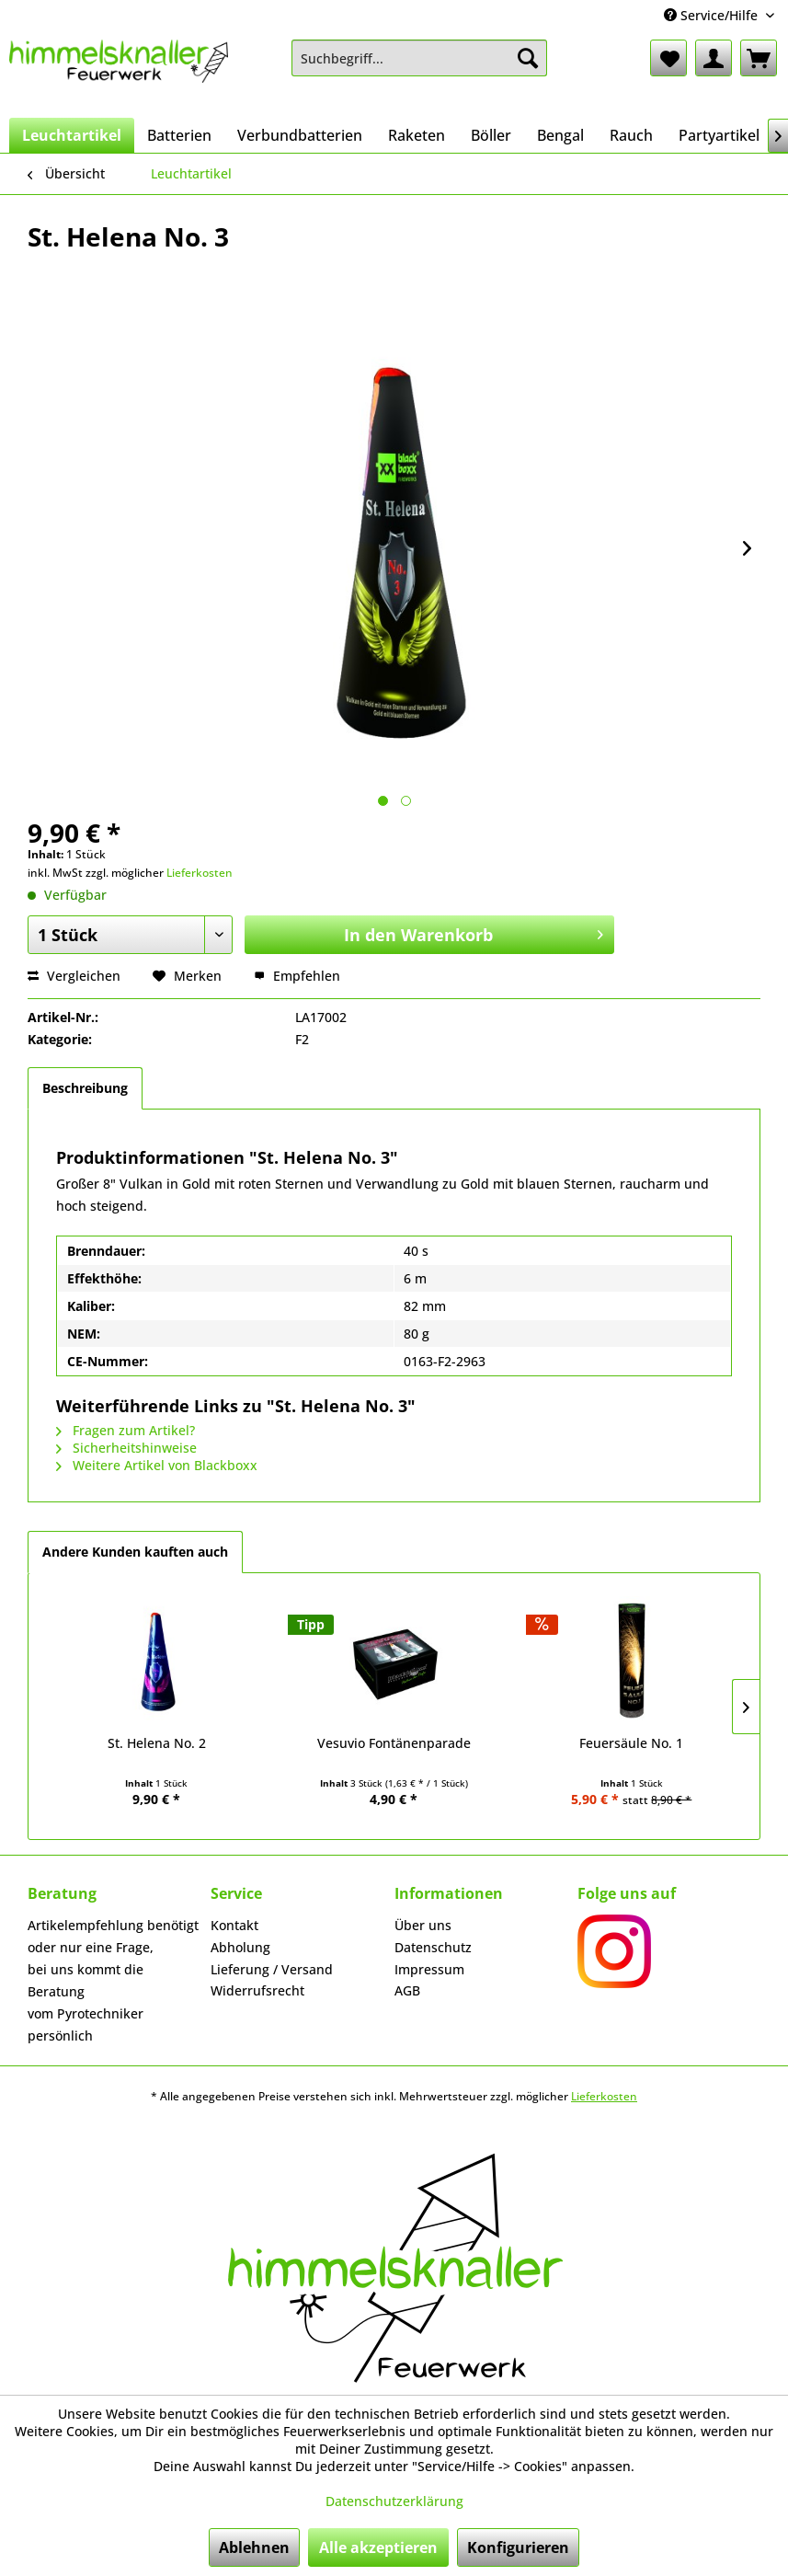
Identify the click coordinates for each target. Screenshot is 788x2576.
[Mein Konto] (713, 58)
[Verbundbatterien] (299, 135)
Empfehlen (297, 975)
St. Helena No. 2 (157, 1743)
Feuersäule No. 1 (631, 1743)
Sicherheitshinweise (126, 1447)
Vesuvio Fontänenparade (394, 1743)
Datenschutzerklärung (394, 2501)
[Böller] (491, 135)
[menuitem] (419, 58)
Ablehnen (254, 2547)
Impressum (429, 1969)
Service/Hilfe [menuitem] (712, 15)
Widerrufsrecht (257, 1990)
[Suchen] (527, 58)
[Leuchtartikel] (71, 135)
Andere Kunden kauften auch (135, 1551)
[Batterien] (179, 135)
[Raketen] (416, 135)
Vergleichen (74, 975)
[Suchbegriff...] (419, 58)
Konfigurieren (518, 2547)
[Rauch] (631, 135)
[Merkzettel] (668, 58)
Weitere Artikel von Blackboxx (156, 1465)
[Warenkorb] (758, 58)
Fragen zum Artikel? (125, 1430)
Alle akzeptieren (378, 2547)
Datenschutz (433, 1947)
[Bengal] (560, 135)
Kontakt (234, 1925)
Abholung (240, 1947)
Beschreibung (85, 1088)
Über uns (422, 1925)
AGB (407, 1990)
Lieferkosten (199, 872)
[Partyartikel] (719, 135)
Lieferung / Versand (272, 1969)
